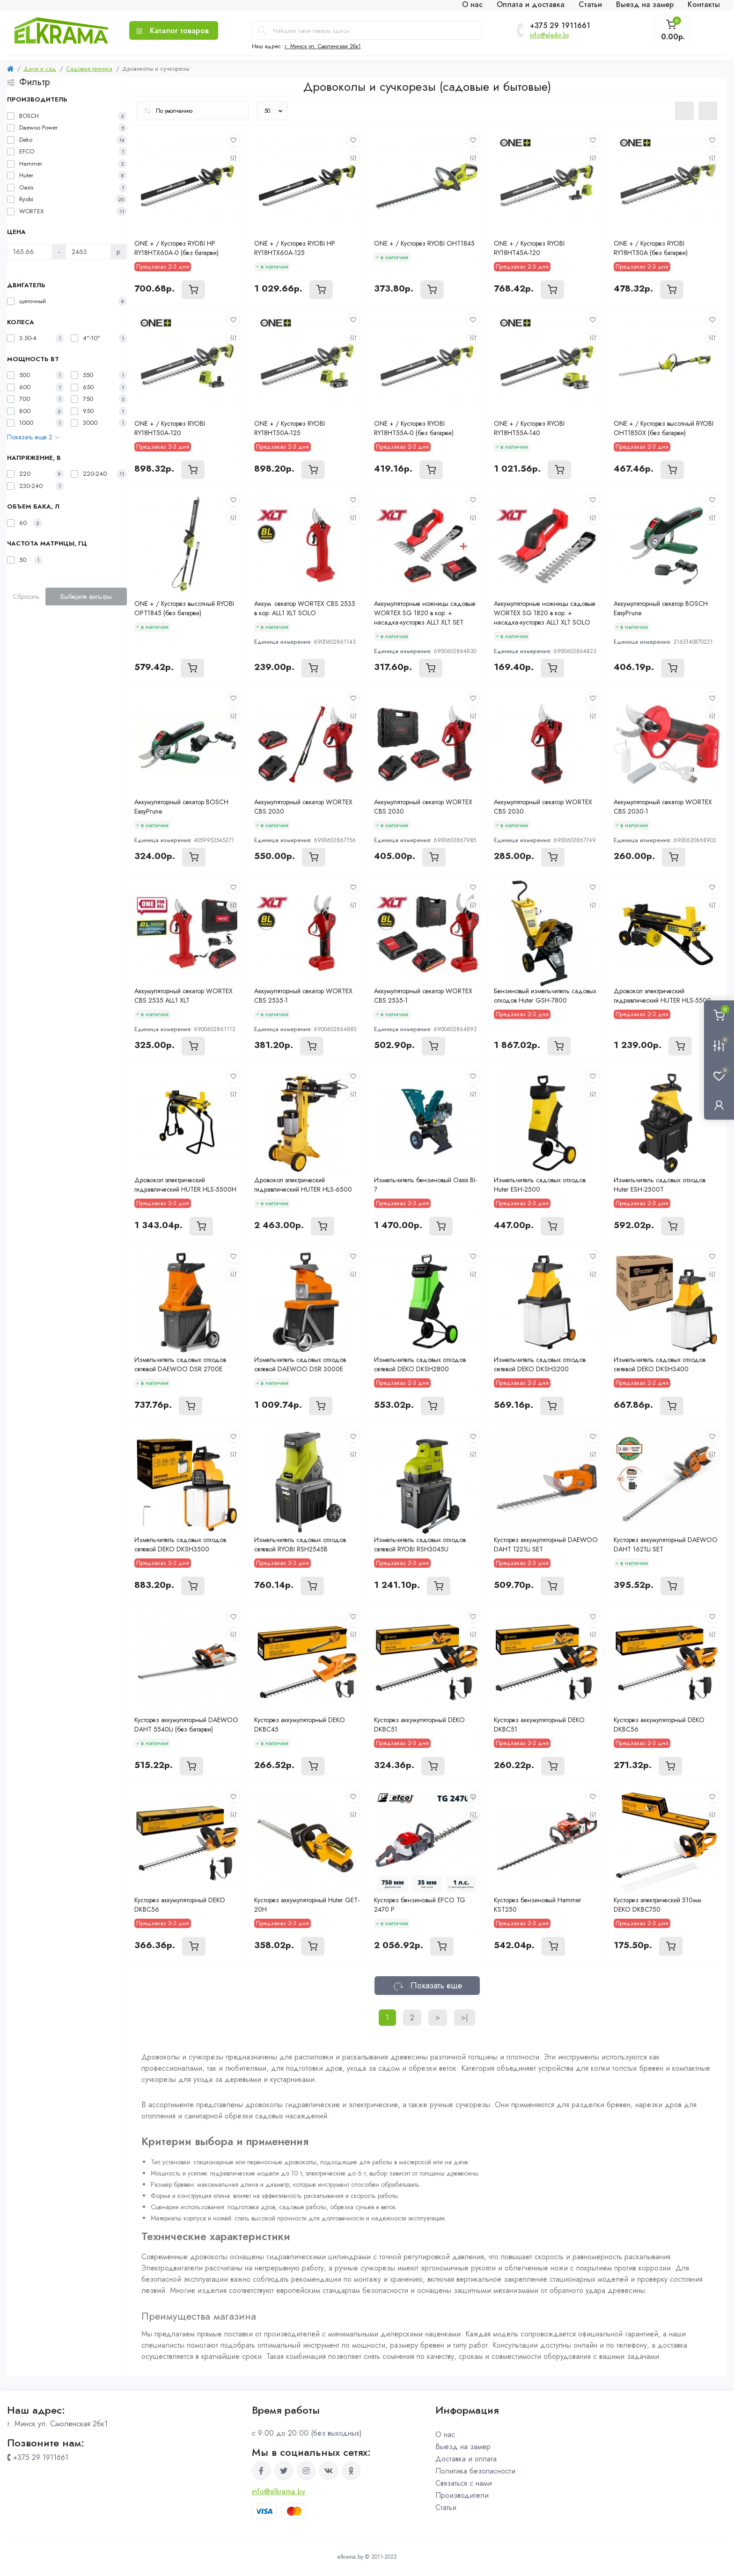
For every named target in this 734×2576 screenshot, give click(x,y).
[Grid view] (707, 111)
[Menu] (173, 30)
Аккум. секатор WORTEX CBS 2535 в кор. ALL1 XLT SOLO (304, 608)
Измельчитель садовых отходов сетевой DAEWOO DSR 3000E (300, 1364)
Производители (462, 2495)
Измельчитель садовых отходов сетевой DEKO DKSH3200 (540, 1364)
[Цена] (29, 252)
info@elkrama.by (279, 2491)
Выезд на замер (463, 2446)
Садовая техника (89, 68)
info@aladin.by (549, 35)
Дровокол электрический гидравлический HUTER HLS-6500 (303, 1184)
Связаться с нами (463, 2483)
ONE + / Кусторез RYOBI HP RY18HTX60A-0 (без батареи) (176, 248)
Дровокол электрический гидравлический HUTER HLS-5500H (185, 1184)
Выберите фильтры (86, 596)
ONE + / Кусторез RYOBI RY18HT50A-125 (289, 428)
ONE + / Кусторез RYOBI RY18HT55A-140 (529, 428)
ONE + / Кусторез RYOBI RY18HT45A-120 (529, 248)
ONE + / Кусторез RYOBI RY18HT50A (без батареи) (651, 248)
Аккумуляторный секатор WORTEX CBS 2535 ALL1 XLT (183, 995)
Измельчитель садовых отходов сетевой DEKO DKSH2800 (420, 1364)
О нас (445, 2434)
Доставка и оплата (466, 2458)
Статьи (445, 2507)
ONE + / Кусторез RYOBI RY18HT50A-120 (169, 428)
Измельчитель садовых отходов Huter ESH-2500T (659, 1184)
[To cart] (193, 289)
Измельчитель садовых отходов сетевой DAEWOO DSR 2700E (180, 1364)
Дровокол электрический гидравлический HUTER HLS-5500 (662, 995)
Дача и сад (39, 68)
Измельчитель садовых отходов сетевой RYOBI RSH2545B (300, 1544)
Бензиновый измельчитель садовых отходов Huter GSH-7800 (545, 995)
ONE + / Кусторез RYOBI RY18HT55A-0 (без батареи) (414, 428)
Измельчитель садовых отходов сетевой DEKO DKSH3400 (659, 1364)
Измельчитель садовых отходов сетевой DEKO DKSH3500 (180, 1544)
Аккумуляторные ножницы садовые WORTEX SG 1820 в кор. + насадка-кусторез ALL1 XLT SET (425, 613)
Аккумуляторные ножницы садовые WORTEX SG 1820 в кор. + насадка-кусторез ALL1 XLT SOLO (544, 613)
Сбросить (26, 596)
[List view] (684, 111)
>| (464, 2017)
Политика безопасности (475, 2471)
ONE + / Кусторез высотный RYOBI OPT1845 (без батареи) (184, 608)
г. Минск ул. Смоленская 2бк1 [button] (323, 46)
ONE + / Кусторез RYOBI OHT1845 (424, 243)
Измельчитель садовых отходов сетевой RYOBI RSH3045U (420, 1544)
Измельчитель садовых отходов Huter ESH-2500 (540, 1184)
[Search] (262, 30)
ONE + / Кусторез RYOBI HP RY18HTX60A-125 (294, 248)
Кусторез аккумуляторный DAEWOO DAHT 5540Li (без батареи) (186, 1724)
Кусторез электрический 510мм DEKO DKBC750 (657, 1904)
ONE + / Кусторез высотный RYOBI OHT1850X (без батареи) (663, 428)
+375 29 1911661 (560, 25)
